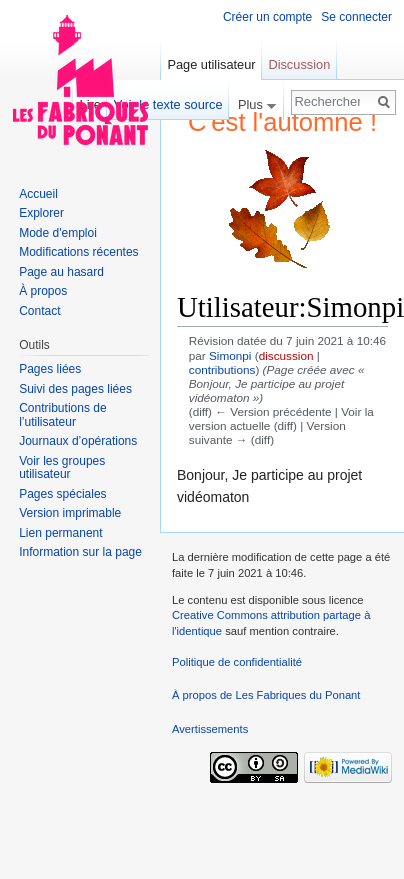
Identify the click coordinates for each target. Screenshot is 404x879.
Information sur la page (80, 552)
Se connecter (356, 17)
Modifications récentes (78, 252)
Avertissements (210, 729)
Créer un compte (267, 17)
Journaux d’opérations (78, 441)
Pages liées (50, 369)
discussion (286, 355)
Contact (39, 311)
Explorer (41, 213)
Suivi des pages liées (75, 389)
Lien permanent (60, 533)
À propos (43, 291)
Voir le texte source (168, 104)
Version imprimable (70, 513)
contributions (222, 369)
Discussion (299, 64)
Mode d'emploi (58, 233)
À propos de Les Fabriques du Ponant (266, 695)
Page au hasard (61, 272)
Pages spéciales (62, 494)
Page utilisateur (211, 64)
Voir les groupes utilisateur (62, 468)
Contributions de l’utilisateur (62, 415)
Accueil (38, 194)
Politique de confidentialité (237, 662)
